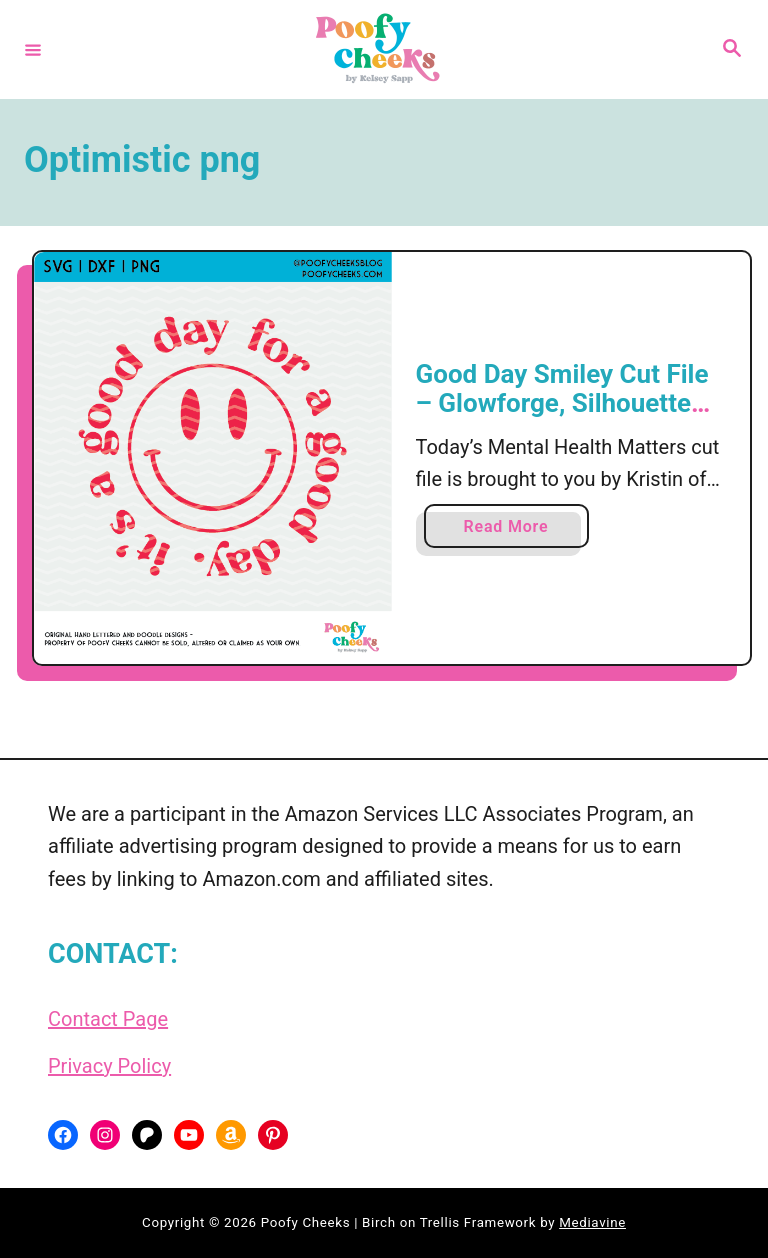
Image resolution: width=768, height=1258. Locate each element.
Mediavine (592, 1222)
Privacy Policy (109, 1066)
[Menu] (33, 49)
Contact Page (108, 1019)
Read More (513, 530)
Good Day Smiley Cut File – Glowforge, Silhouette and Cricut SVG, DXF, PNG (566, 403)
